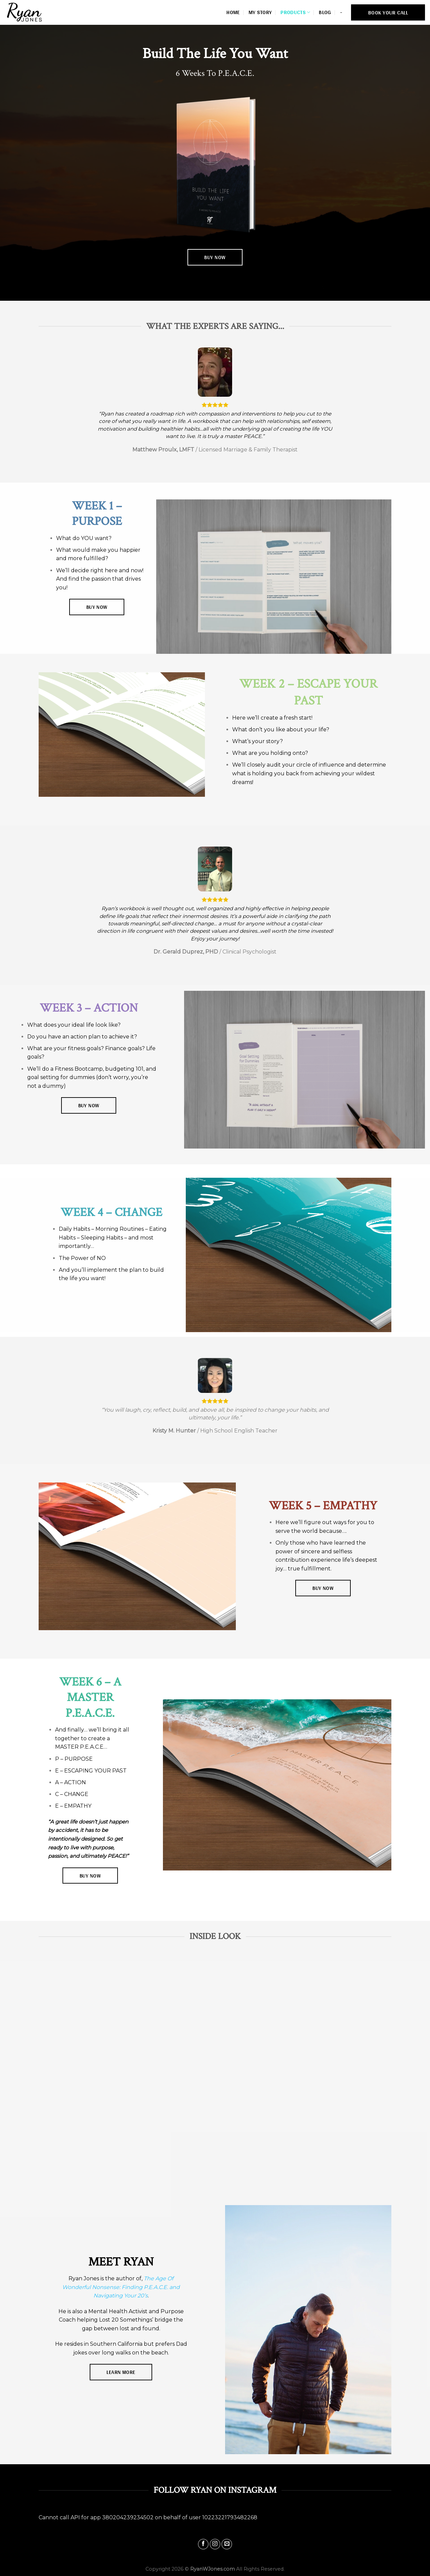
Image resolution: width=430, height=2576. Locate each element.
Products (295, 12)
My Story (260, 12)
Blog (325, 12)
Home (233, 12)
